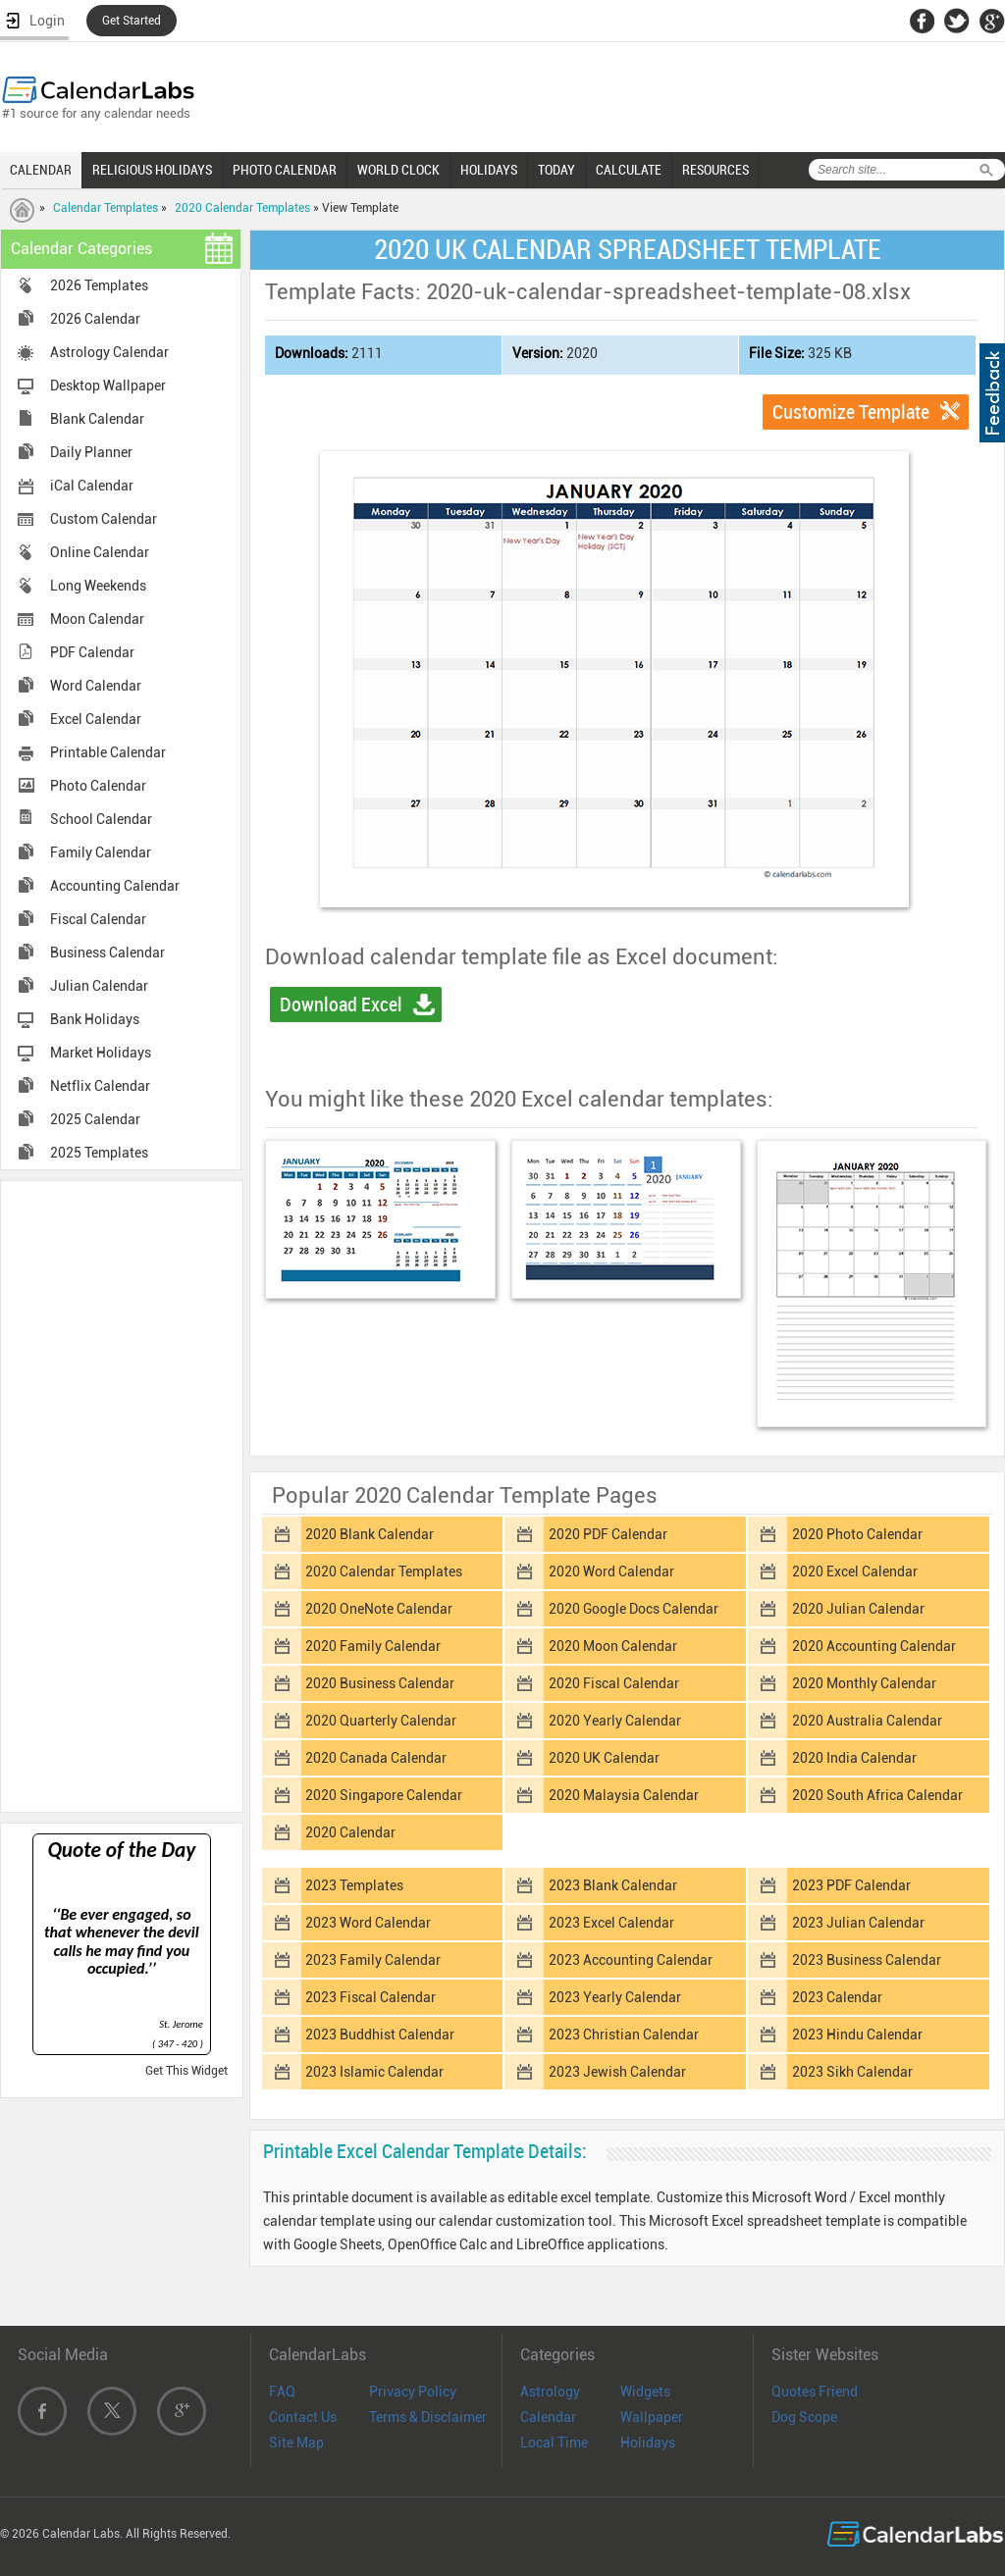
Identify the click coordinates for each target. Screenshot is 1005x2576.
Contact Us (303, 2417)
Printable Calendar (108, 752)
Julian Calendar (99, 986)
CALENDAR (41, 170)
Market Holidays (100, 1052)
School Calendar (101, 819)
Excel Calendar (95, 719)
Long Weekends (98, 585)
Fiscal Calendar (98, 919)
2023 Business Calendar (866, 1960)
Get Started (131, 20)
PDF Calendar (92, 652)
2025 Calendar (95, 1119)
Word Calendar (95, 686)
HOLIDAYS (488, 170)
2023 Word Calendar (368, 1923)
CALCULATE (628, 170)
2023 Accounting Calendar (631, 1960)
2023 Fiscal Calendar (370, 1997)
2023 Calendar (837, 1997)
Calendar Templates (105, 208)
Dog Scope (804, 2417)
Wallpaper (651, 2417)
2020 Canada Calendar (376, 1758)
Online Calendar (99, 552)
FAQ (282, 2391)
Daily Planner (91, 452)
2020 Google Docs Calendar (633, 1609)
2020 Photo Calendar (857, 1534)
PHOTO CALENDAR (285, 170)
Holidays (647, 2442)
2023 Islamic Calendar (374, 2072)
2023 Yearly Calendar (615, 1997)
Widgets (645, 2391)
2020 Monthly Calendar (864, 1683)
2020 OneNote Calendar (378, 1609)
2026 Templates (99, 285)
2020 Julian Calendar (858, 1609)
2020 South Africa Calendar (877, 1795)
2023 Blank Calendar (613, 1885)
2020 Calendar (350, 1832)
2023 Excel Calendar (611, 1923)
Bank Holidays (94, 1019)
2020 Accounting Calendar (874, 1646)
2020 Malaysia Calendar (624, 1795)
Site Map (296, 2442)
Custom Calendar (103, 519)
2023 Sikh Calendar (852, 2072)
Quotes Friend (814, 2391)
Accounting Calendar (115, 886)
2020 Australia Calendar (867, 1720)
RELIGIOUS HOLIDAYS (152, 170)
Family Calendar (100, 852)
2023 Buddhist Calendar (379, 2034)
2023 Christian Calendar (624, 2034)
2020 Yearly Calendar (615, 1720)
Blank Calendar (97, 419)
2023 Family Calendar (373, 1960)
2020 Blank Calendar (369, 1534)
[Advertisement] (121, 1495)
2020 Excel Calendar (855, 1571)
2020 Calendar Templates (242, 208)
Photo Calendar (98, 786)
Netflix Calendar (100, 1086)
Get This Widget (186, 2071)
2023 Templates (354, 1885)
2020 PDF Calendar (608, 1534)
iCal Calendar (91, 485)
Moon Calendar (97, 619)
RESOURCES (715, 170)
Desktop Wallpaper (108, 385)
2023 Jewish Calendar (617, 2072)
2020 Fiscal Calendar (614, 1683)
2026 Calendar (95, 319)
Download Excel (341, 1004)
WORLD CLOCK (398, 170)
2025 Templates (99, 1152)
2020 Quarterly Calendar (380, 1720)
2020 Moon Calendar (613, 1646)
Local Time (554, 2442)
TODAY (556, 170)
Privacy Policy (412, 2391)
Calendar (548, 2417)
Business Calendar (107, 952)
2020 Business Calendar (379, 1683)
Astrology (550, 2391)
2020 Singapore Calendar (383, 1795)
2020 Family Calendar (373, 1646)
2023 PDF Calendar (851, 1885)
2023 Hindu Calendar (857, 2034)
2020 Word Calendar (611, 1571)
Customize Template (850, 412)
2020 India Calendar (854, 1758)
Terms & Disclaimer (428, 2417)
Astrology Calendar (109, 352)
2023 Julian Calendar (858, 1923)
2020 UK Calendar (604, 1758)
